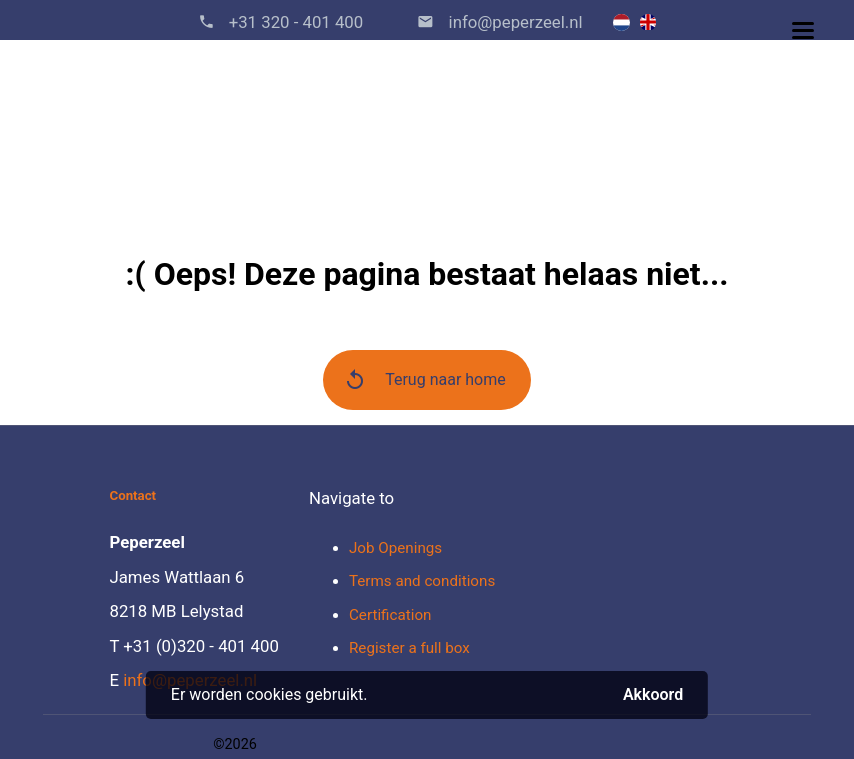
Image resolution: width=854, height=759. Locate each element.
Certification (390, 615)
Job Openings (395, 548)
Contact (132, 495)
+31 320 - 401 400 (296, 22)
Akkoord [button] (653, 694)
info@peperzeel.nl (515, 22)
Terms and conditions (422, 581)
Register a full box (409, 648)
